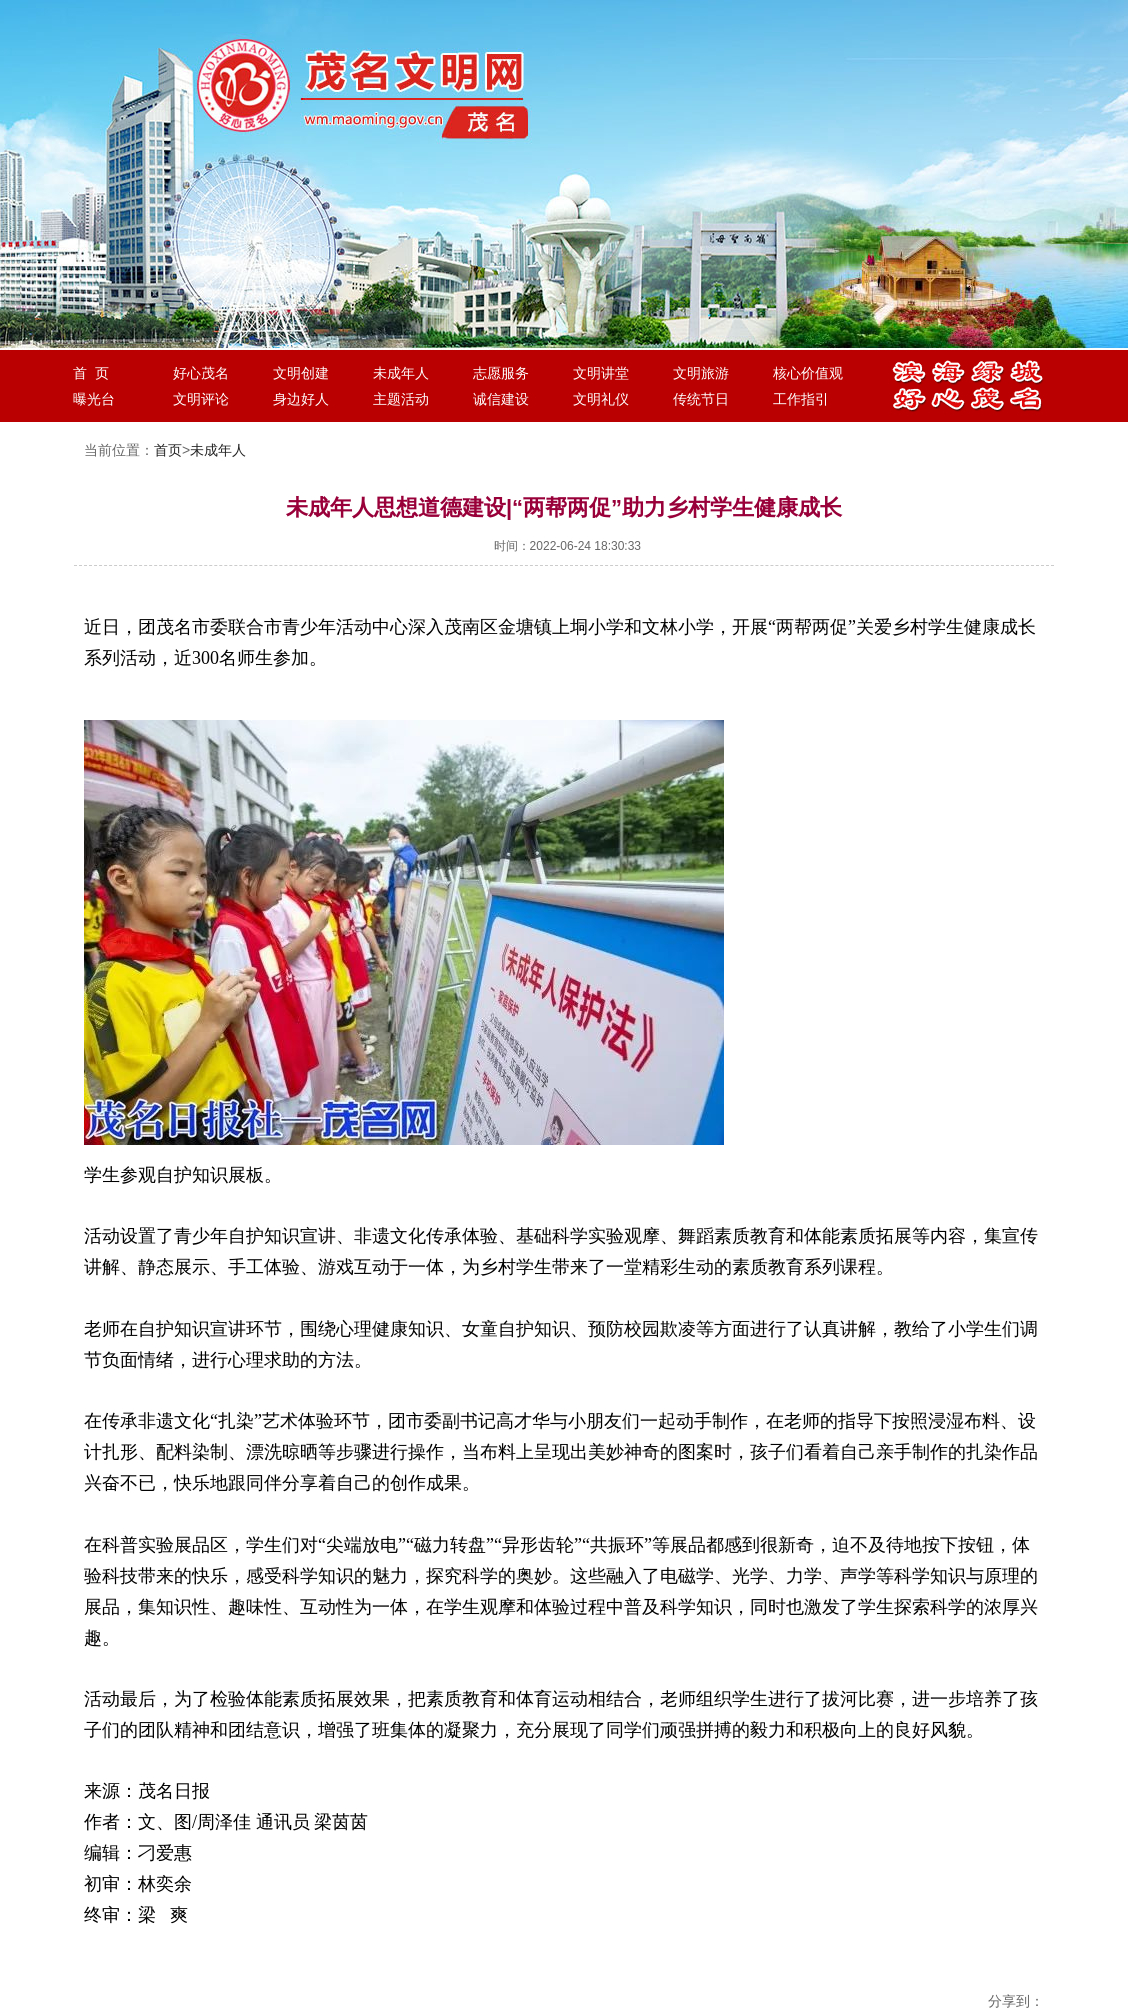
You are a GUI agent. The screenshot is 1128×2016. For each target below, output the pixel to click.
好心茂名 (201, 373)
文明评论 (201, 399)
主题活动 (401, 399)
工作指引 (801, 399)
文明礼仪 (601, 399)
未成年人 (401, 373)
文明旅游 (701, 373)
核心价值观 (808, 373)
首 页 (91, 373)
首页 (168, 450)
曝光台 (94, 399)
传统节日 (701, 399)
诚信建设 (501, 399)
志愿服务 (501, 373)
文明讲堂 (601, 373)
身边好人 (301, 399)
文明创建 (301, 373)
